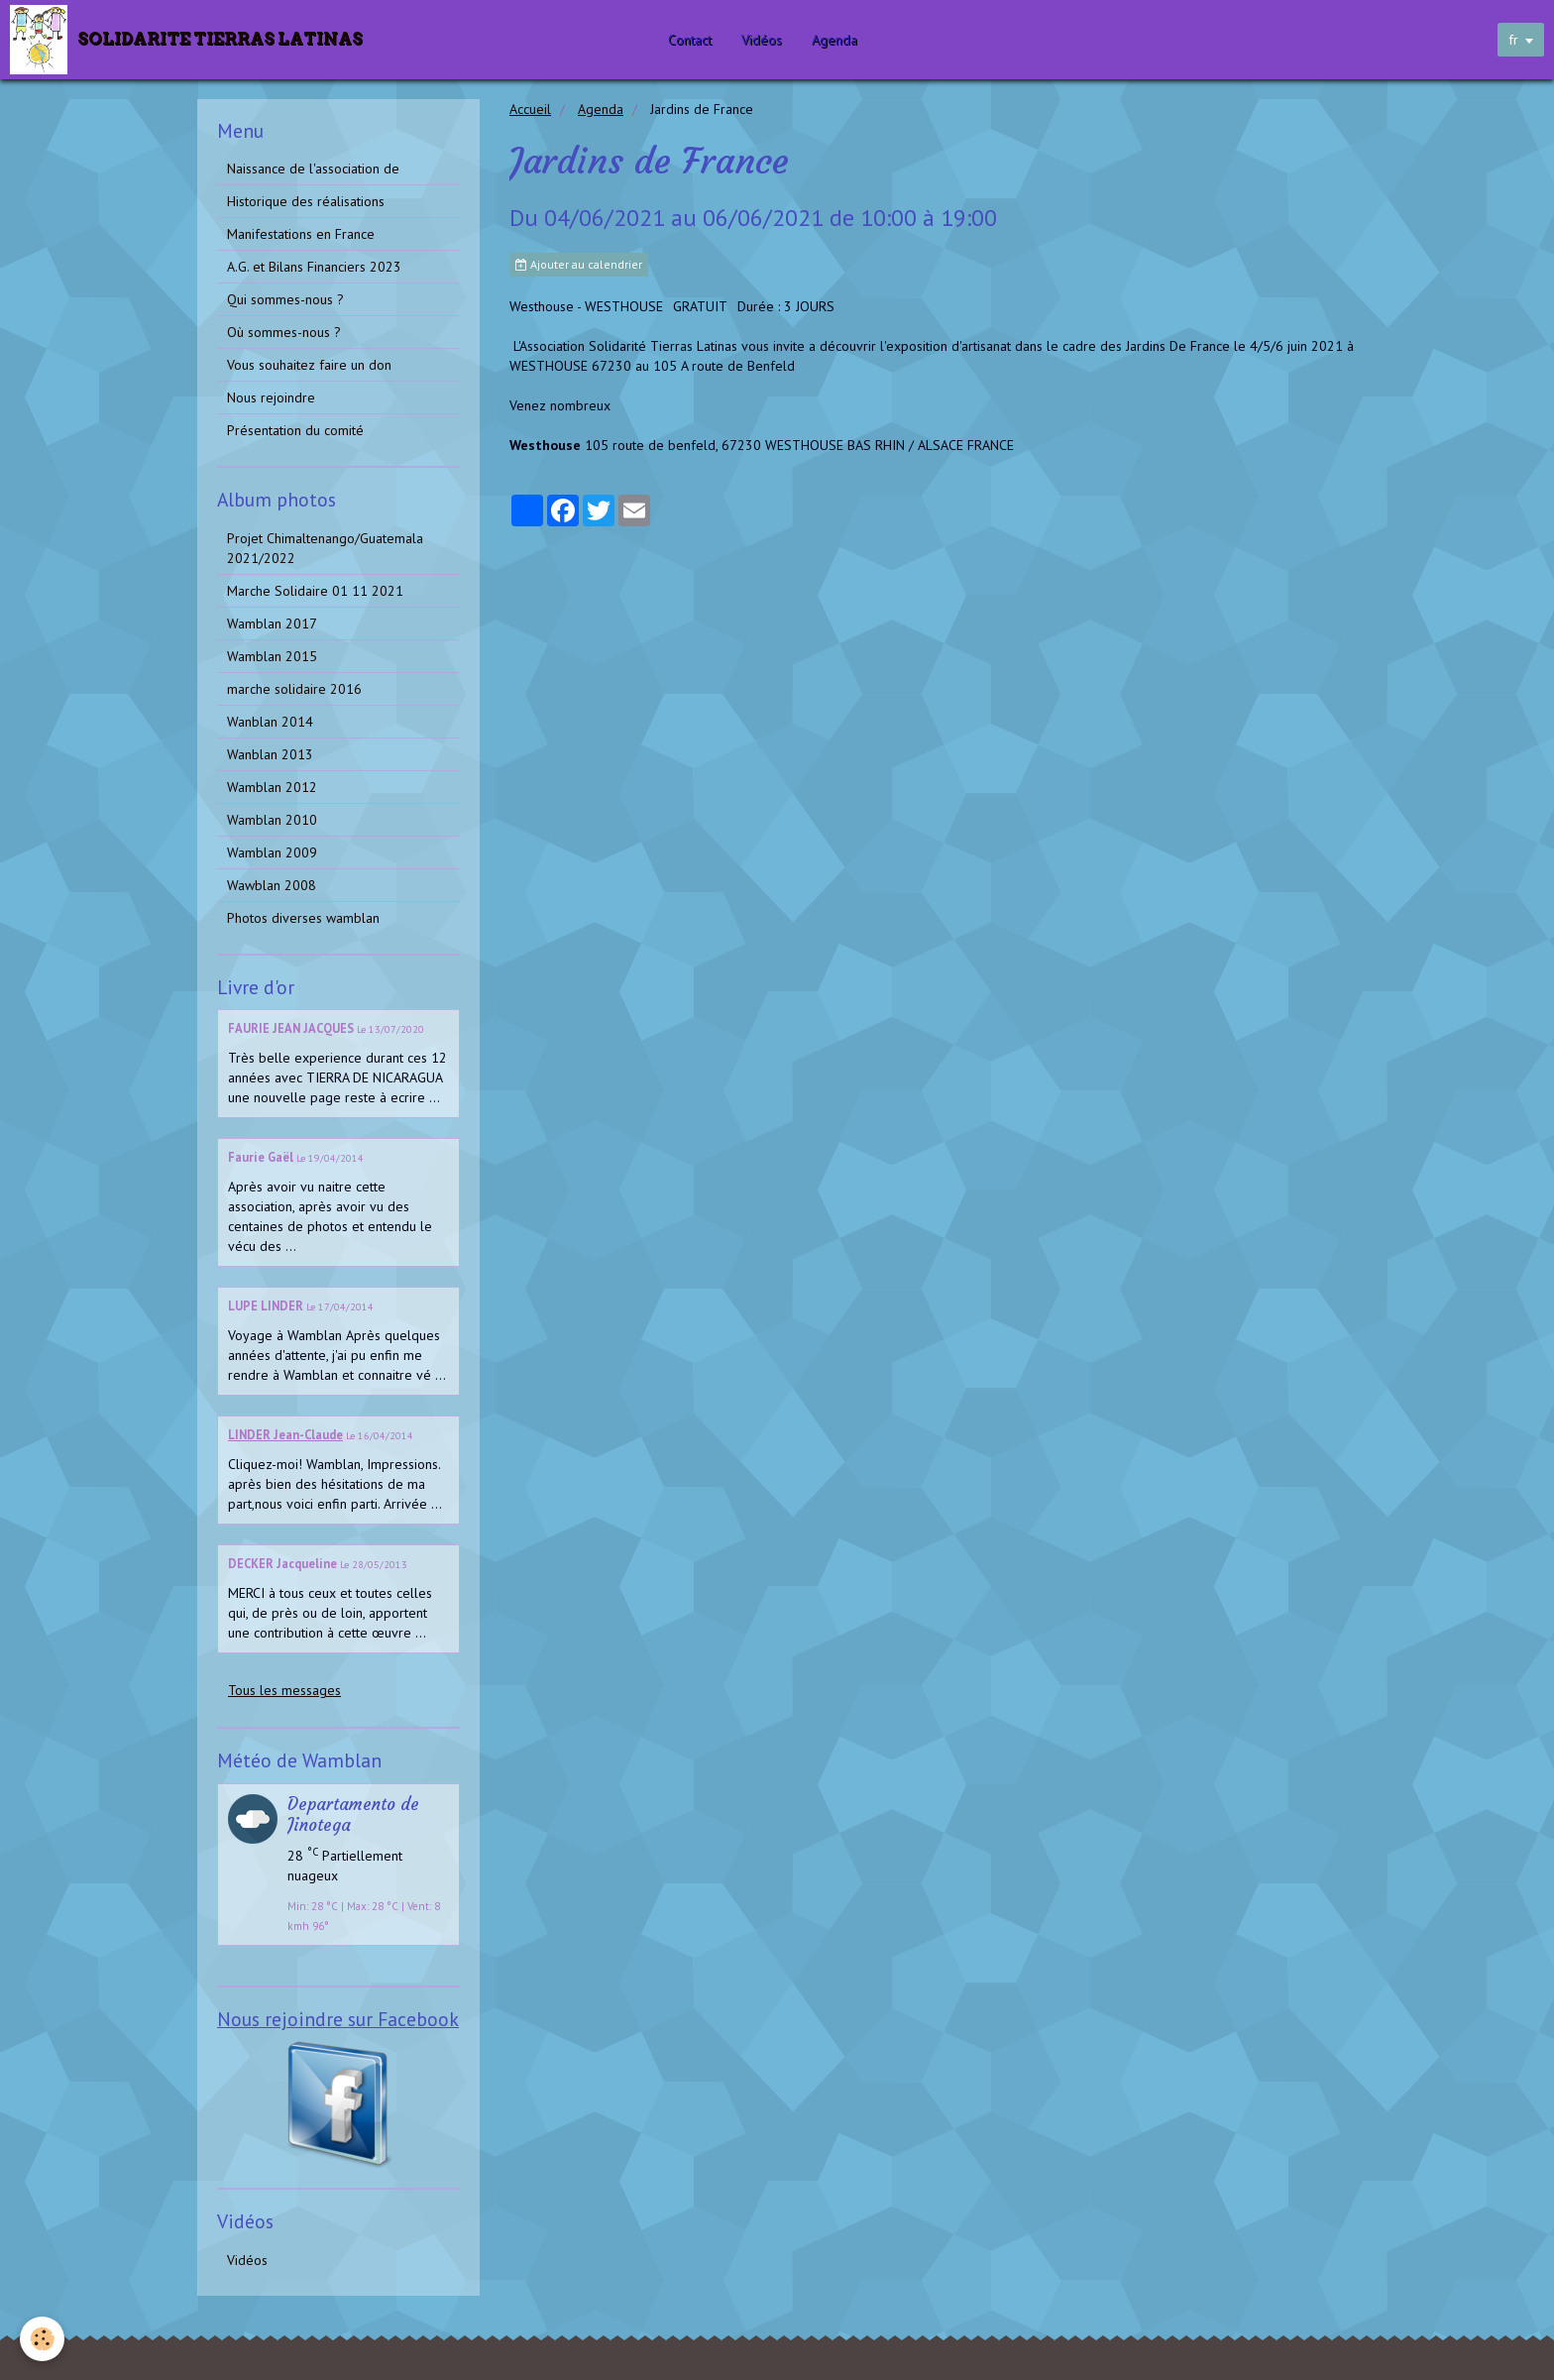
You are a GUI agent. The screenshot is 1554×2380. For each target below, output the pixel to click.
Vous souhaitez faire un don (309, 365)
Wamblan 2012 (272, 787)
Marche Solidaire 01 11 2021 (315, 591)
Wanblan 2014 (270, 722)
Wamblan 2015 (272, 656)
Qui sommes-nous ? (285, 299)
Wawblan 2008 (271, 885)
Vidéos (766, 40)
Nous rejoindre (271, 397)
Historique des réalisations (306, 201)
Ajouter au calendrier (578, 264)
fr (1513, 40)
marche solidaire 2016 (294, 689)
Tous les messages (284, 1690)
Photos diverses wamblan (303, 918)
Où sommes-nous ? (284, 332)
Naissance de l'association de (313, 168)
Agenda (839, 40)
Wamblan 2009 (272, 852)
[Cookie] (42, 2339)
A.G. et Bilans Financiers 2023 (314, 267)
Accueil (530, 109)
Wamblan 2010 (272, 820)
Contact (695, 40)
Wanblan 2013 (270, 754)
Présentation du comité (295, 430)
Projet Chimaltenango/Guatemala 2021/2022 (325, 548)
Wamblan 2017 (272, 623)
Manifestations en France (301, 234)
